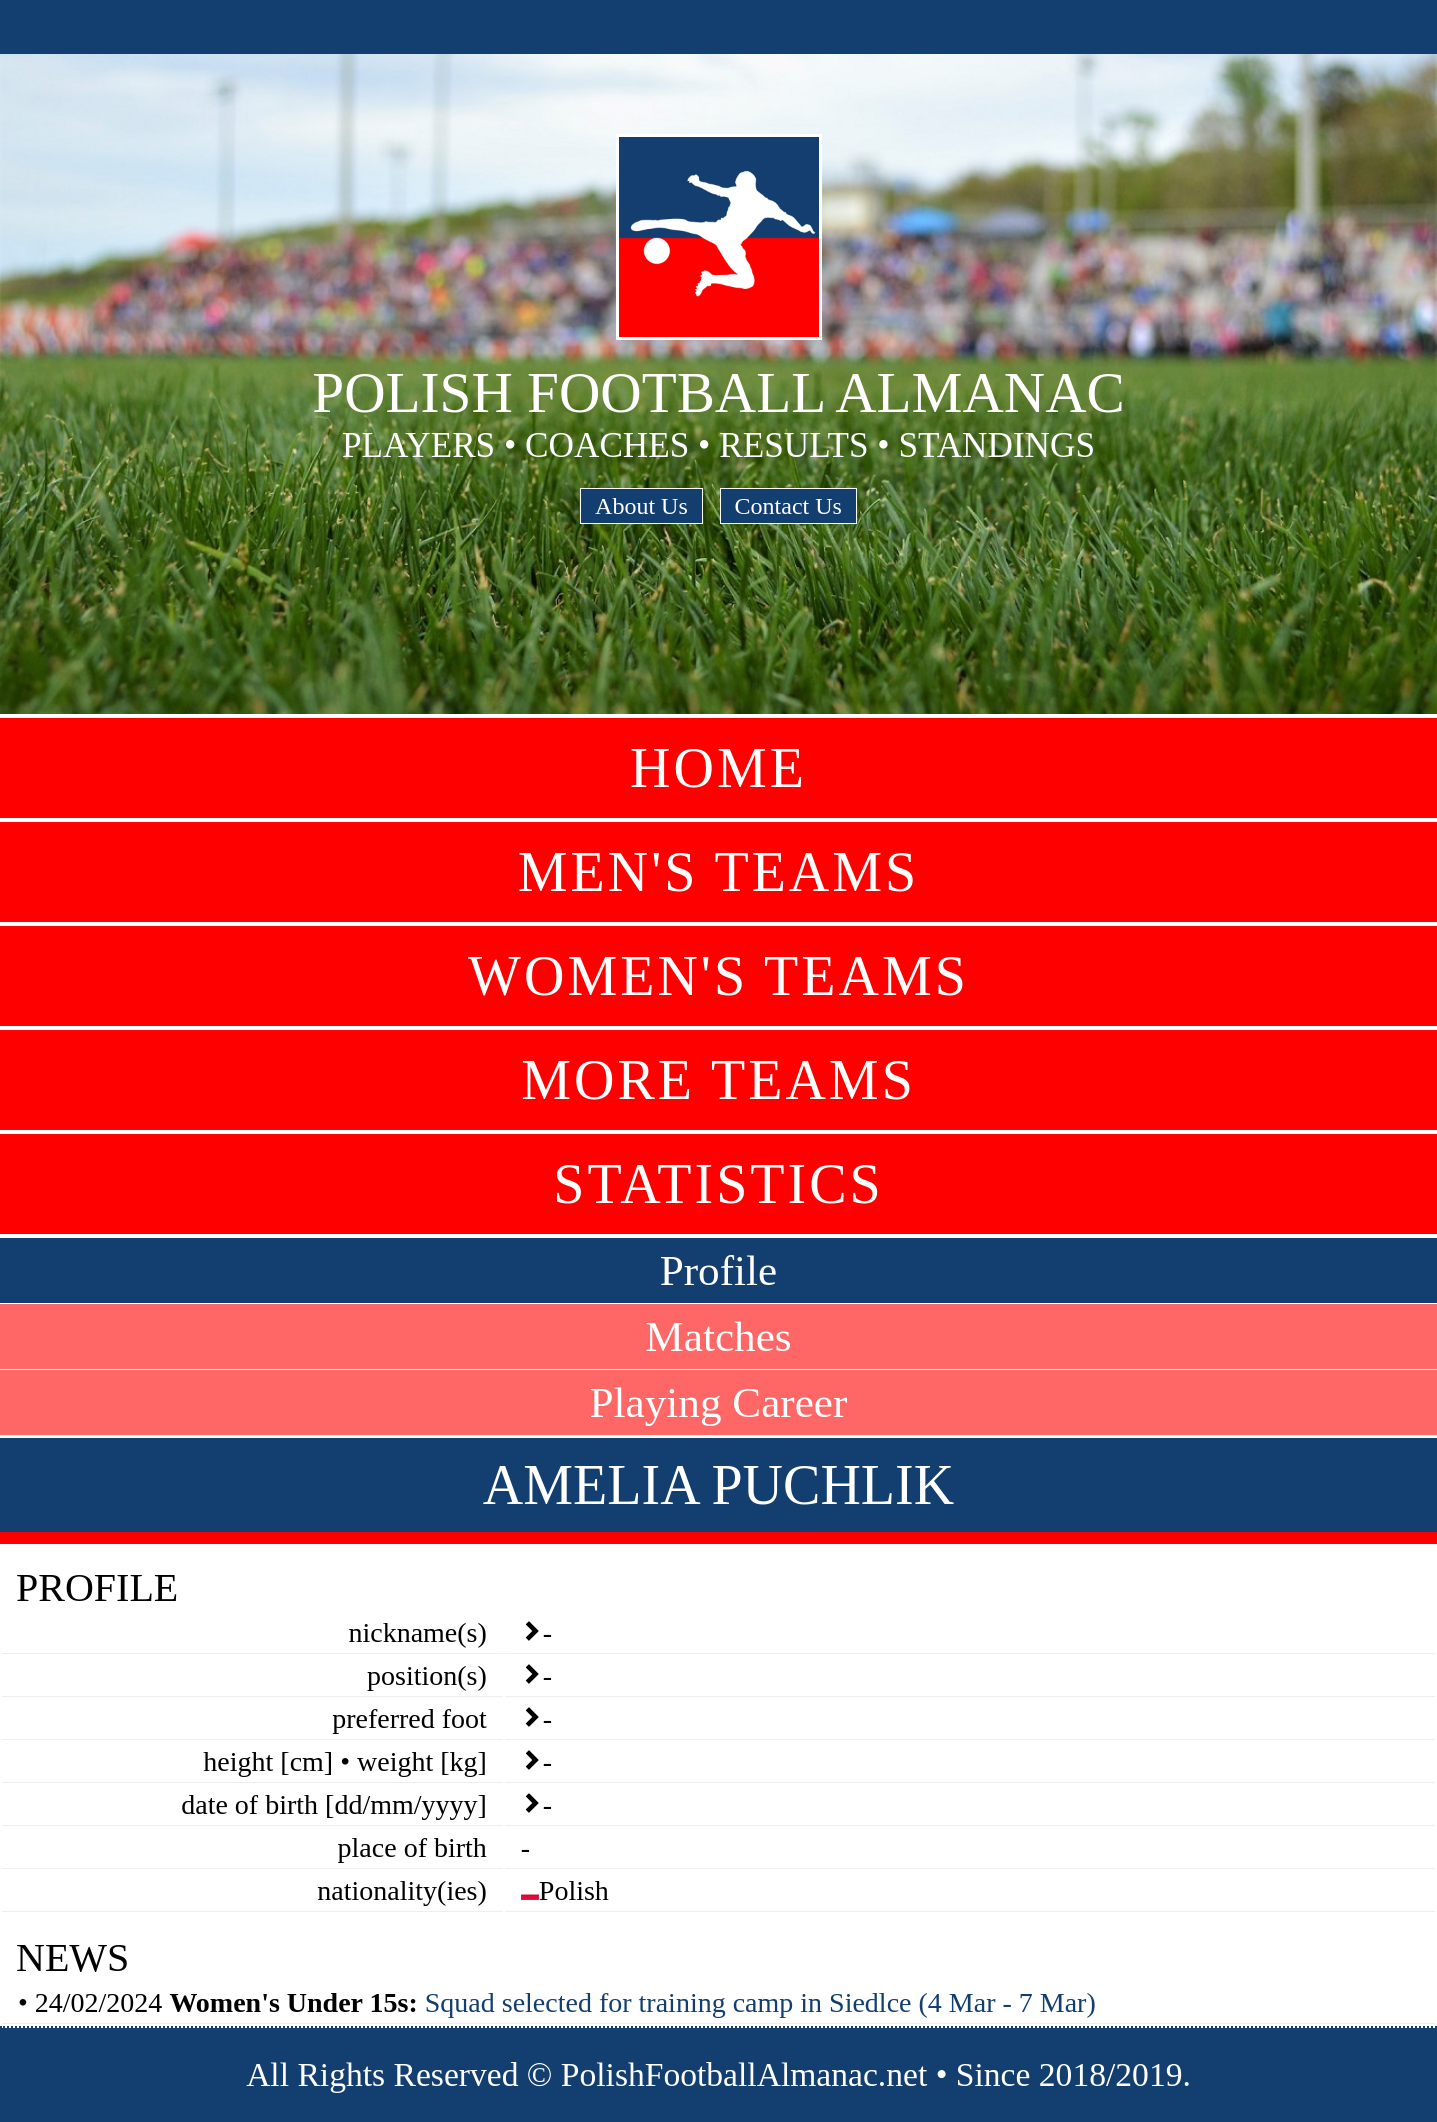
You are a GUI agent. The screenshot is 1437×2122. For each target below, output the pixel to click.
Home (718, 768)
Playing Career (719, 1402)
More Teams (718, 1080)
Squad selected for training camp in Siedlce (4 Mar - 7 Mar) (760, 2002)
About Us (641, 506)
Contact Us (788, 506)
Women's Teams (718, 976)
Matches (718, 1336)
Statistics (718, 1184)
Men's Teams (718, 872)
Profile (719, 1270)
